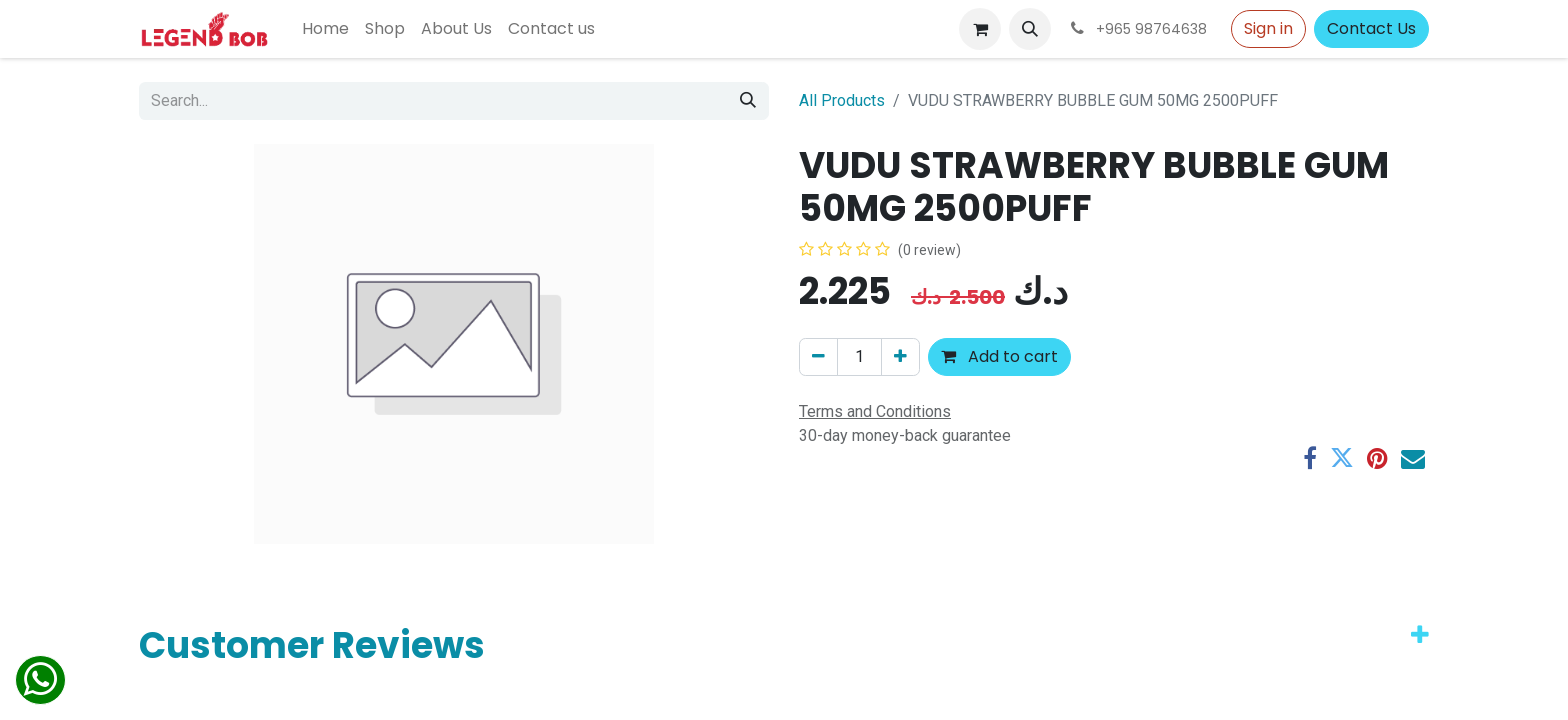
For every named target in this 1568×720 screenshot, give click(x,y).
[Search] (748, 101)
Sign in (1268, 28)
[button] (1030, 29)
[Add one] (900, 357)
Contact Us (1371, 28)
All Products (842, 100)
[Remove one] (818, 357)
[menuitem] (325, 29)
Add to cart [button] (999, 356)
